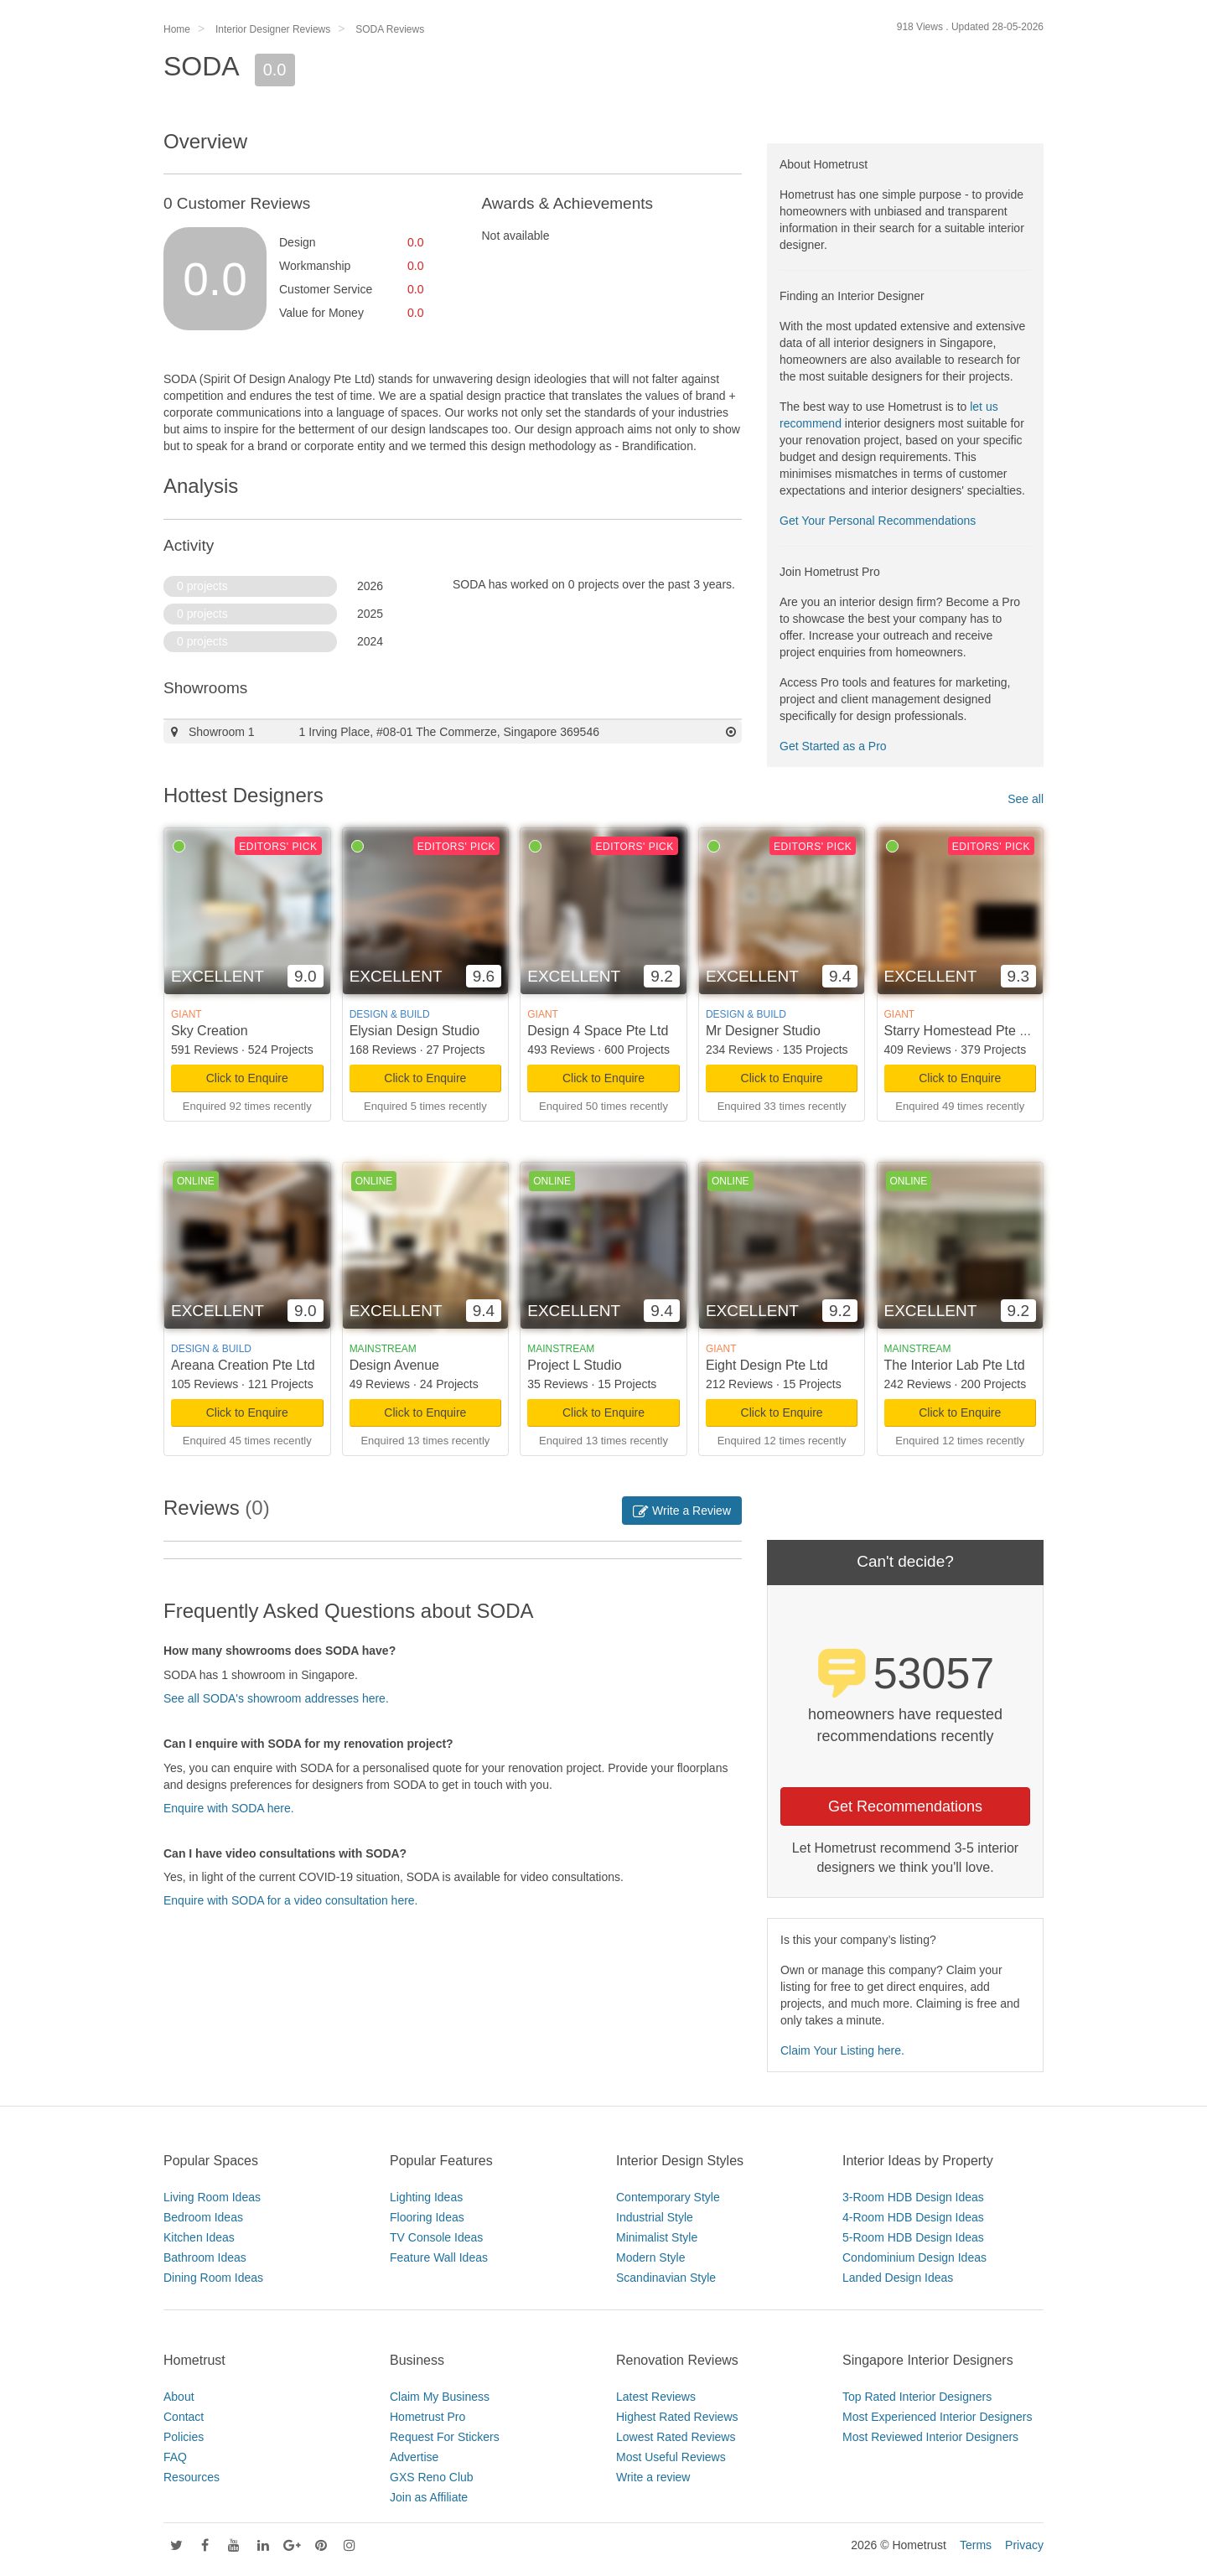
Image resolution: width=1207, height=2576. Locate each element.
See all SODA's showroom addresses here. (276, 1698)
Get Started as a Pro (833, 746)
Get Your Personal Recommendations (878, 520)
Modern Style (650, 2257)
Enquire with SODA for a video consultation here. (290, 1900)
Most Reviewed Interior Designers (930, 2437)
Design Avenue (394, 1365)
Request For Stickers (445, 2437)
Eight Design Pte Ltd (767, 1365)
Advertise (414, 2457)
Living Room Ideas (212, 2197)
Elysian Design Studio (415, 1031)
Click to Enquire (247, 1078)
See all (1026, 799)
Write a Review (682, 1510)
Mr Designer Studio (763, 1031)
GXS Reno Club (432, 2477)
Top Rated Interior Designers (917, 2396)
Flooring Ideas (427, 2217)
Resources (191, 2477)
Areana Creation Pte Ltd (243, 1365)
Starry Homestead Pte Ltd (961, 1031)
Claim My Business (440, 2396)
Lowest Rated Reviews (675, 2437)
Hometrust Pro (427, 2416)
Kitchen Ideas (199, 2237)
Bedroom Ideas (203, 2217)
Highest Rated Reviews (677, 2416)
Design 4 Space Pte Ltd (597, 1031)
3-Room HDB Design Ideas (913, 2197)
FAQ (175, 2457)
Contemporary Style (668, 2197)
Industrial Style (654, 2217)
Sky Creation (209, 1031)
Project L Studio (574, 1365)
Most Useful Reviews (671, 2457)
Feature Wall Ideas (439, 2257)
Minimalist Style (656, 2237)
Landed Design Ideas (897, 2277)
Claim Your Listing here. (842, 2050)
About (178, 2396)
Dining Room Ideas (213, 2277)
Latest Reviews (656, 2396)
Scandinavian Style (666, 2277)
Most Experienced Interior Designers (937, 2416)
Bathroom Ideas (204, 2257)
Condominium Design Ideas (914, 2257)
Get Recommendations (905, 1806)
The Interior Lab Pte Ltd (954, 1365)
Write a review (653, 2477)
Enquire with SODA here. (228, 1808)
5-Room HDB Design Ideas (913, 2237)
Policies (183, 2437)
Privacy (1024, 2545)
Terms (976, 2545)
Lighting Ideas (426, 2197)
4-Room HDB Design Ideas (913, 2217)
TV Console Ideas (436, 2237)
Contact (183, 2416)
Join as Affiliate (429, 2497)
